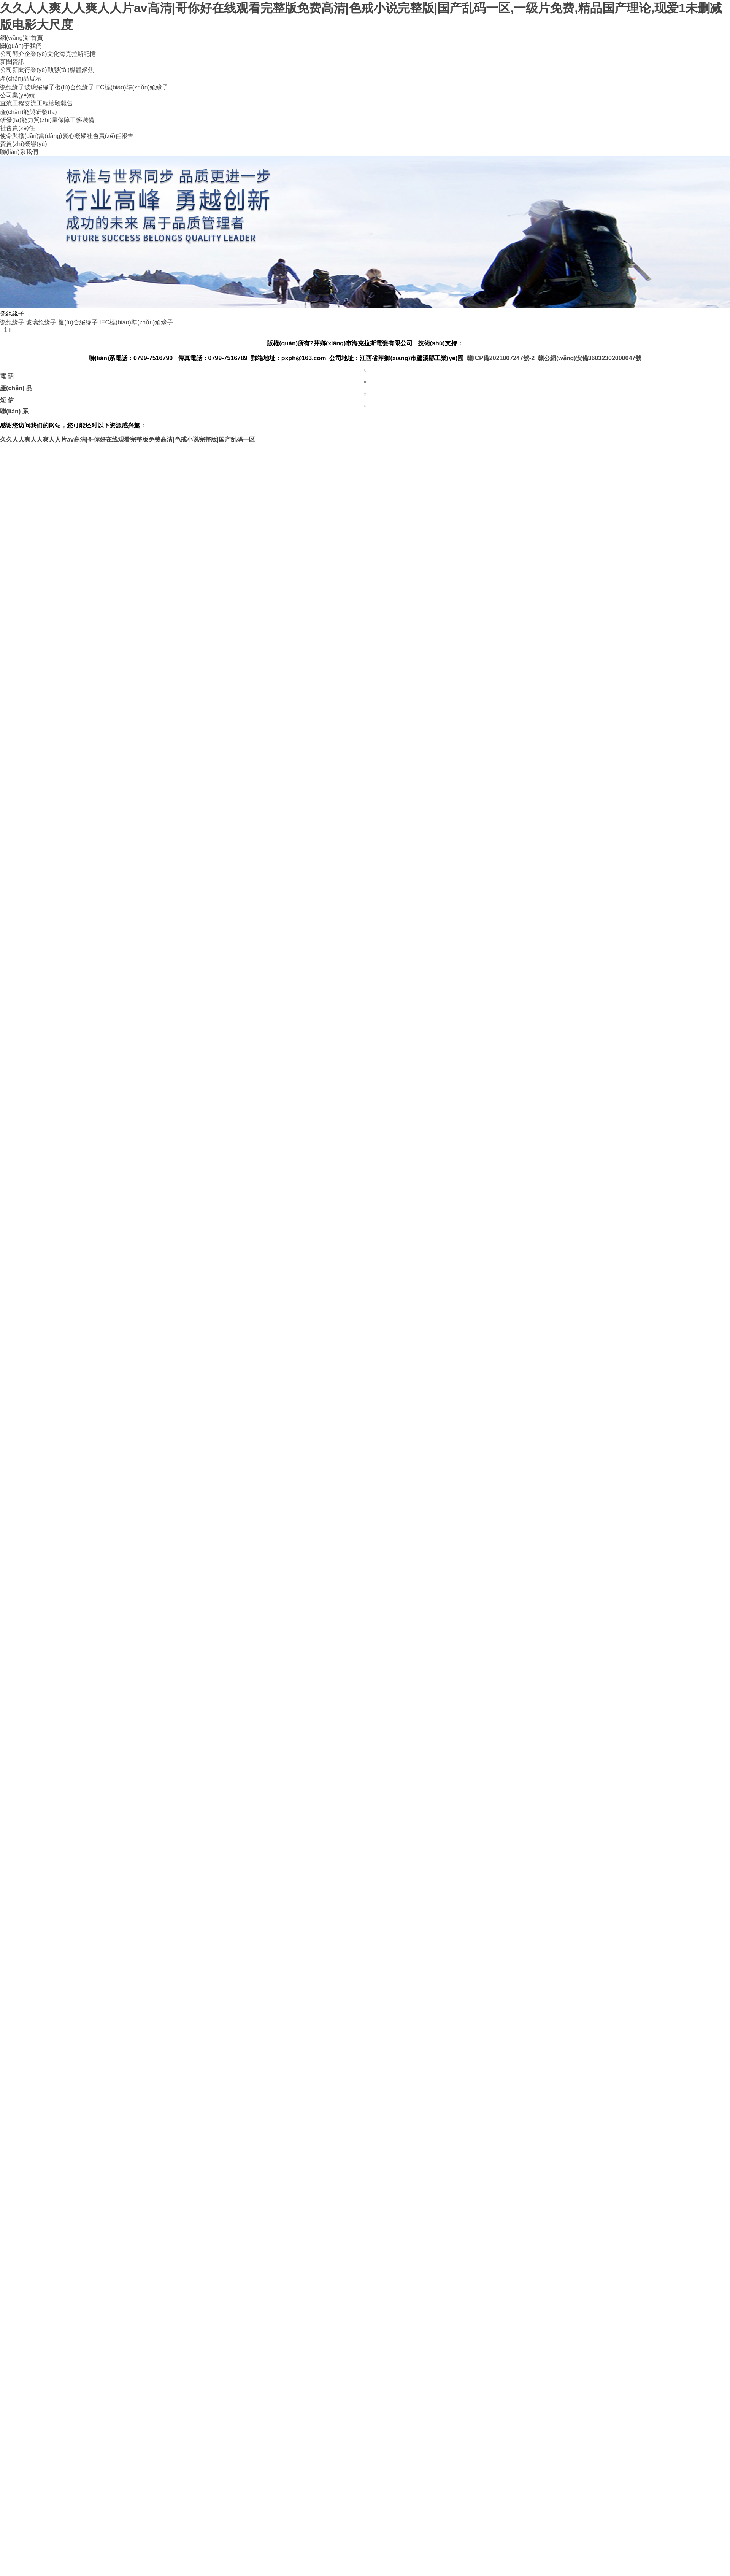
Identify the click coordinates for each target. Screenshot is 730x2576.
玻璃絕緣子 (39, 87)
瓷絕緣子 (12, 87)
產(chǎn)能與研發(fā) (28, 112)
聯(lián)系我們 (19, 152)
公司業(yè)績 (17, 95)
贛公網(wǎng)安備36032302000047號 (589, 358)
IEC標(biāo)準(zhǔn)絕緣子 (131, 87)
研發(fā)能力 (16, 120)
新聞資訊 (12, 62)
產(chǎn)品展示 (20, 78)
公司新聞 (12, 70)
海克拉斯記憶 (77, 54)
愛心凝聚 (74, 136)
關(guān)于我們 (21, 46)
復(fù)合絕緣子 (74, 87)
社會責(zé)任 (17, 128)
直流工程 (12, 103)
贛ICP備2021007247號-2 (501, 358)
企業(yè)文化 (41, 54)
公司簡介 (12, 54)
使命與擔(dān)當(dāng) (31, 136)
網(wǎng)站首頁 (21, 38)
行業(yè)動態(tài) (47, 70)
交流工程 (36, 103)
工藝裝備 (82, 120)
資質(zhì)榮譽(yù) (23, 144)
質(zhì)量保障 (51, 120)
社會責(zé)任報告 (110, 136)
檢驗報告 (61, 103)
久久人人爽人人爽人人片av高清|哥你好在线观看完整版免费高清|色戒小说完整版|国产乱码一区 (127, 439)
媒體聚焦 (82, 70)
